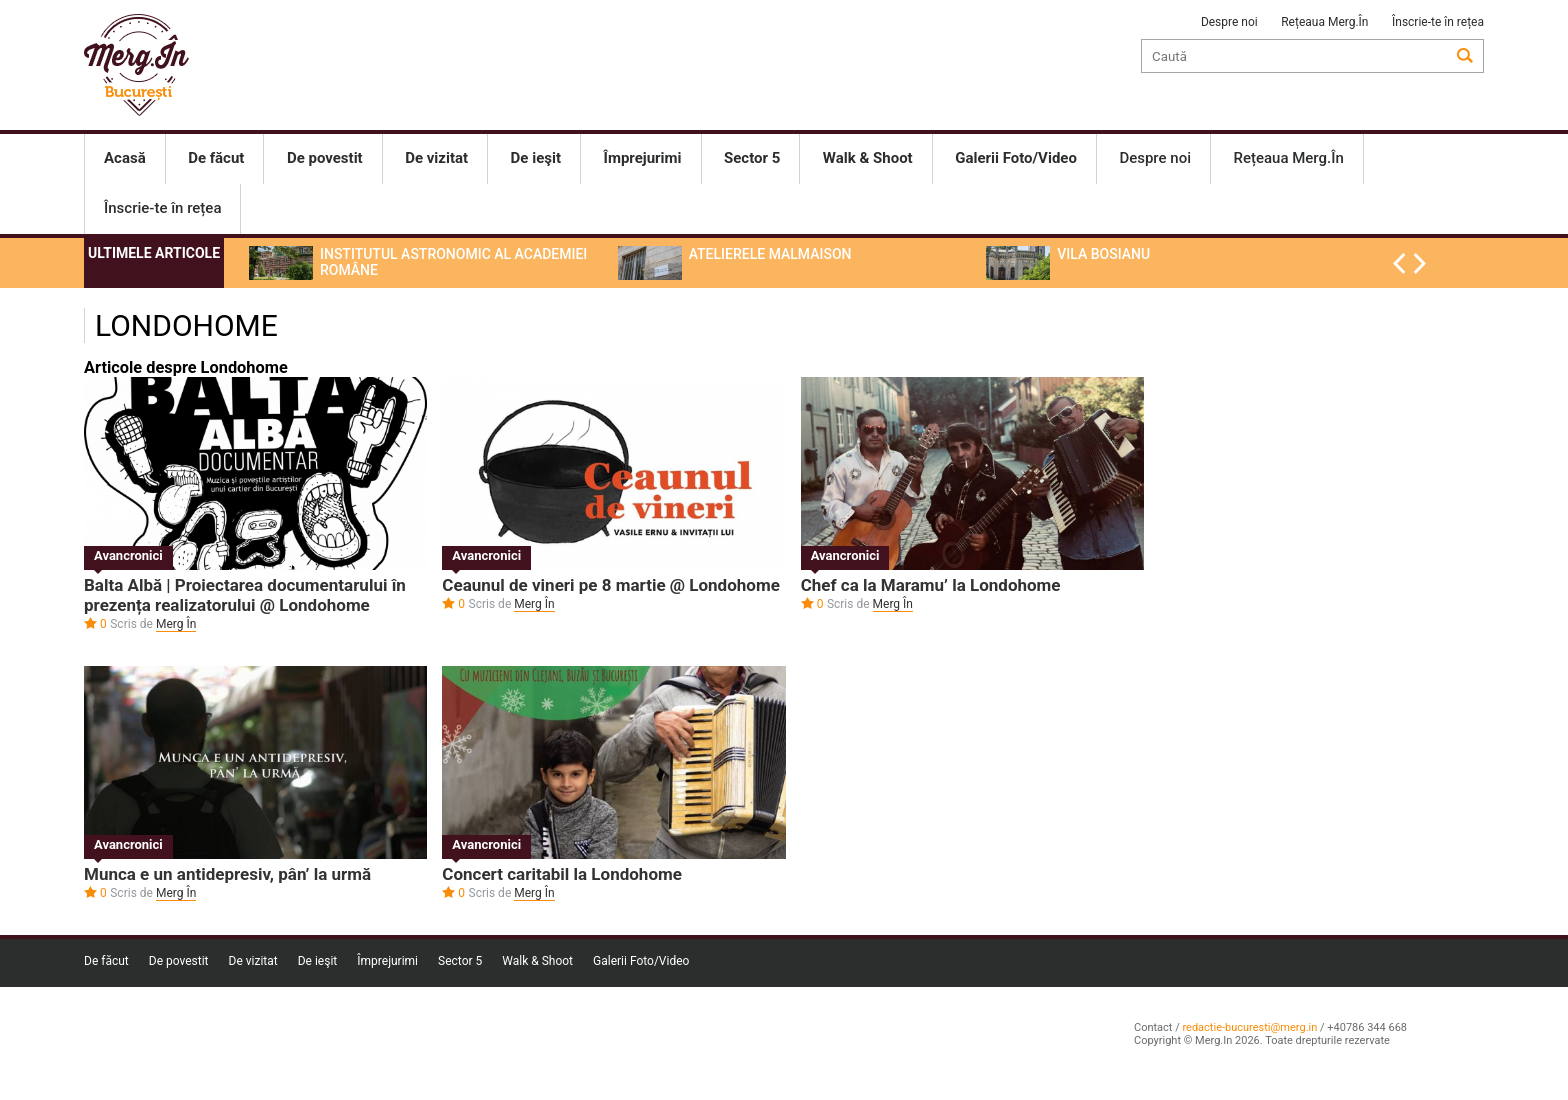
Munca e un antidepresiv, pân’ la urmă (227, 874)
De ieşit (318, 961)
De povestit (179, 961)
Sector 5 (460, 961)
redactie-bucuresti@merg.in (1249, 1027)
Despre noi (1229, 22)
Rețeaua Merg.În (1324, 22)
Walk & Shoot (537, 961)
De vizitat (253, 961)
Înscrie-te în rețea (1438, 22)
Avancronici (128, 555)
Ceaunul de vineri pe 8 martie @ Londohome (611, 585)
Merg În (176, 624)
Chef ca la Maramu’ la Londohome (931, 585)
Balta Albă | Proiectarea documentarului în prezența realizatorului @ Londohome (245, 595)
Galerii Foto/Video (641, 961)
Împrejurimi (387, 961)
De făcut (106, 961)
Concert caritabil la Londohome (562, 874)
